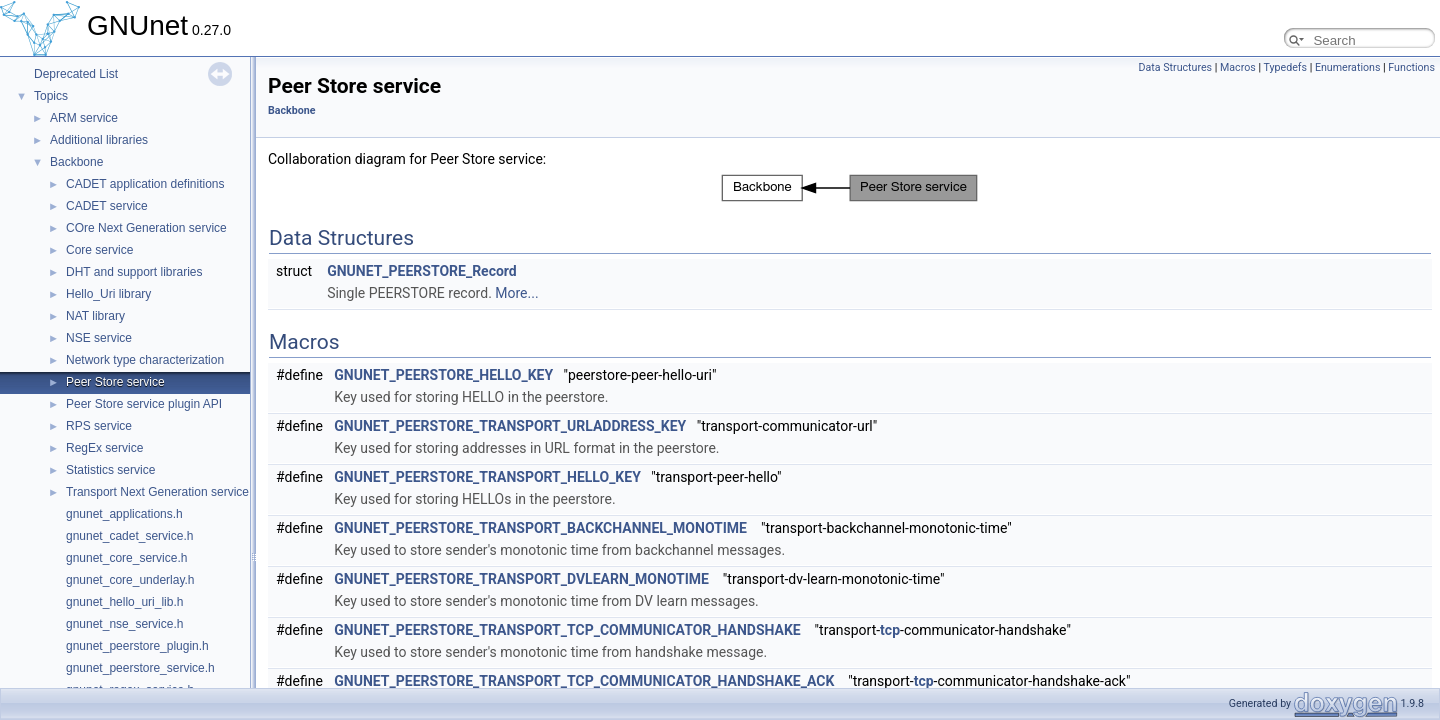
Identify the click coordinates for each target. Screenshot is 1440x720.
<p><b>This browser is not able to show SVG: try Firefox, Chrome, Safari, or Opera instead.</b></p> (850, 188)
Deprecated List (76, 74)
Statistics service (110, 470)
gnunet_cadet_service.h (129, 536)
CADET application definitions (145, 184)
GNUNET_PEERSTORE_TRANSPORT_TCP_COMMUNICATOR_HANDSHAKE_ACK (584, 681)
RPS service (99, 426)
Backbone (76, 162)
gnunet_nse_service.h (124, 624)
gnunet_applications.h (124, 514)
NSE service (99, 338)
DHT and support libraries (134, 272)
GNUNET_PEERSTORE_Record (422, 271)
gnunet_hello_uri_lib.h (124, 602)
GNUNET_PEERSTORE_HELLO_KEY (443, 375)
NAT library (95, 316)
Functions (1411, 67)
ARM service (84, 118)
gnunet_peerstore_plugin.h (137, 646)
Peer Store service (115, 382)
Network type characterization (145, 360)
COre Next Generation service (146, 228)
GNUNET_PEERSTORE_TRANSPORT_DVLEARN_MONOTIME (521, 579)
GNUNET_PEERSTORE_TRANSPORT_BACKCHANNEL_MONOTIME (540, 528)
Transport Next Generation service (157, 492)
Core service (99, 250)
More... (516, 293)
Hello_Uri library (108, 294)
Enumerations (1348, 67)
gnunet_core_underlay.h (130, 580)
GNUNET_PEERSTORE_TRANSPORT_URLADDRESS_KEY (510, 426)
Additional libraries (99, 140)
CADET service (107, 206)
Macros (1238, 67)
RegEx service (104, 448)
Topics (51, 96)
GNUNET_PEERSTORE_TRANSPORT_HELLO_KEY (487, 477)
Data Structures (1176, 67)
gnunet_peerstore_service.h (140, 668)
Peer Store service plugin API (144, 404)
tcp (890, 630)
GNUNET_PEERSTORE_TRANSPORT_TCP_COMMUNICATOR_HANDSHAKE (567, 630)
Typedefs (1285, 67)
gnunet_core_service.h (126, 558)
